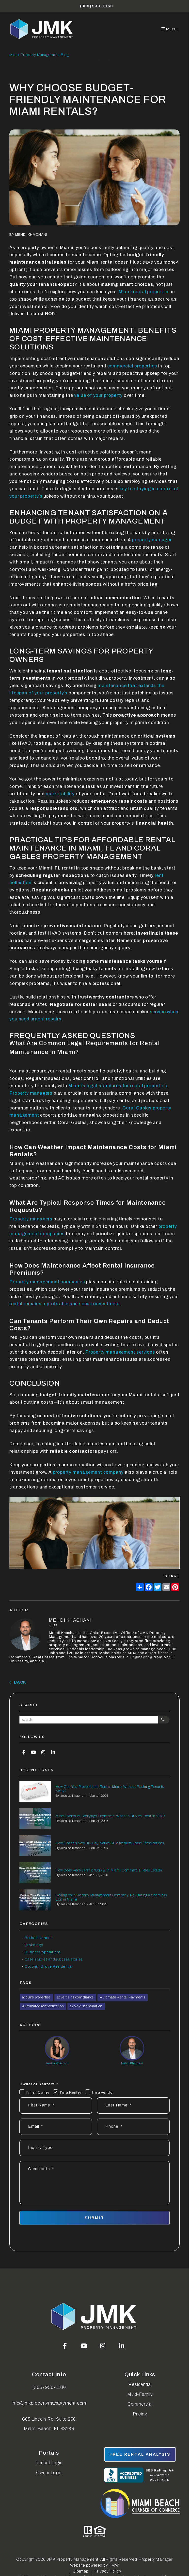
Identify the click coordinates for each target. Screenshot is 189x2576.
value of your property (98, 395)
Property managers (30, 1093)
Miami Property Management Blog (39, 55)
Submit (94, 2218)
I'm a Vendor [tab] (103, 2092)
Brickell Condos (39, 1938)
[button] (23, 1752)
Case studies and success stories (54, 1959)
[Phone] (133, 2127)
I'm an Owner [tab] (37, 2092)
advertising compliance (75, 1997)
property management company (88, 1472)
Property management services (120, 1352)
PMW (114, 2556)
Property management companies (47, 1281)
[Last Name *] (133, 2105)
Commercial (140, 2404)
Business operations (43, 1952)
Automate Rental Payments (122, 1997)
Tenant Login (49, 2462)
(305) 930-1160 (96, 6)
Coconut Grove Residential (49, 1966)
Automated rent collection (43, 2006)
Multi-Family (140, 2394)
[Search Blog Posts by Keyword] (88, 1719)
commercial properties (132, 365)
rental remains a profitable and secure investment (64, 1303)
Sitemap (81, 2562)
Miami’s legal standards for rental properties (117, 1085)
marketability (60, 793)
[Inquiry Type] (94, 2148)
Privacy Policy (107, 2562)
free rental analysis (140, 2454)
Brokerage (34, 1945)
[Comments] (94, 2182)
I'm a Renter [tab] (70, 2092)
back (17, 1682)
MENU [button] (170, 29)
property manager (152, 539)
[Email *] (55, 2127)
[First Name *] (55, 2105)
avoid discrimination (86, 2006)
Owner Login (49, 2472)
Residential (140, 2384)
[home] (42, 29)
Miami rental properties (144, 291)
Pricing (140, 2414)
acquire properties (36, 1997)
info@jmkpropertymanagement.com (49, 2403)
